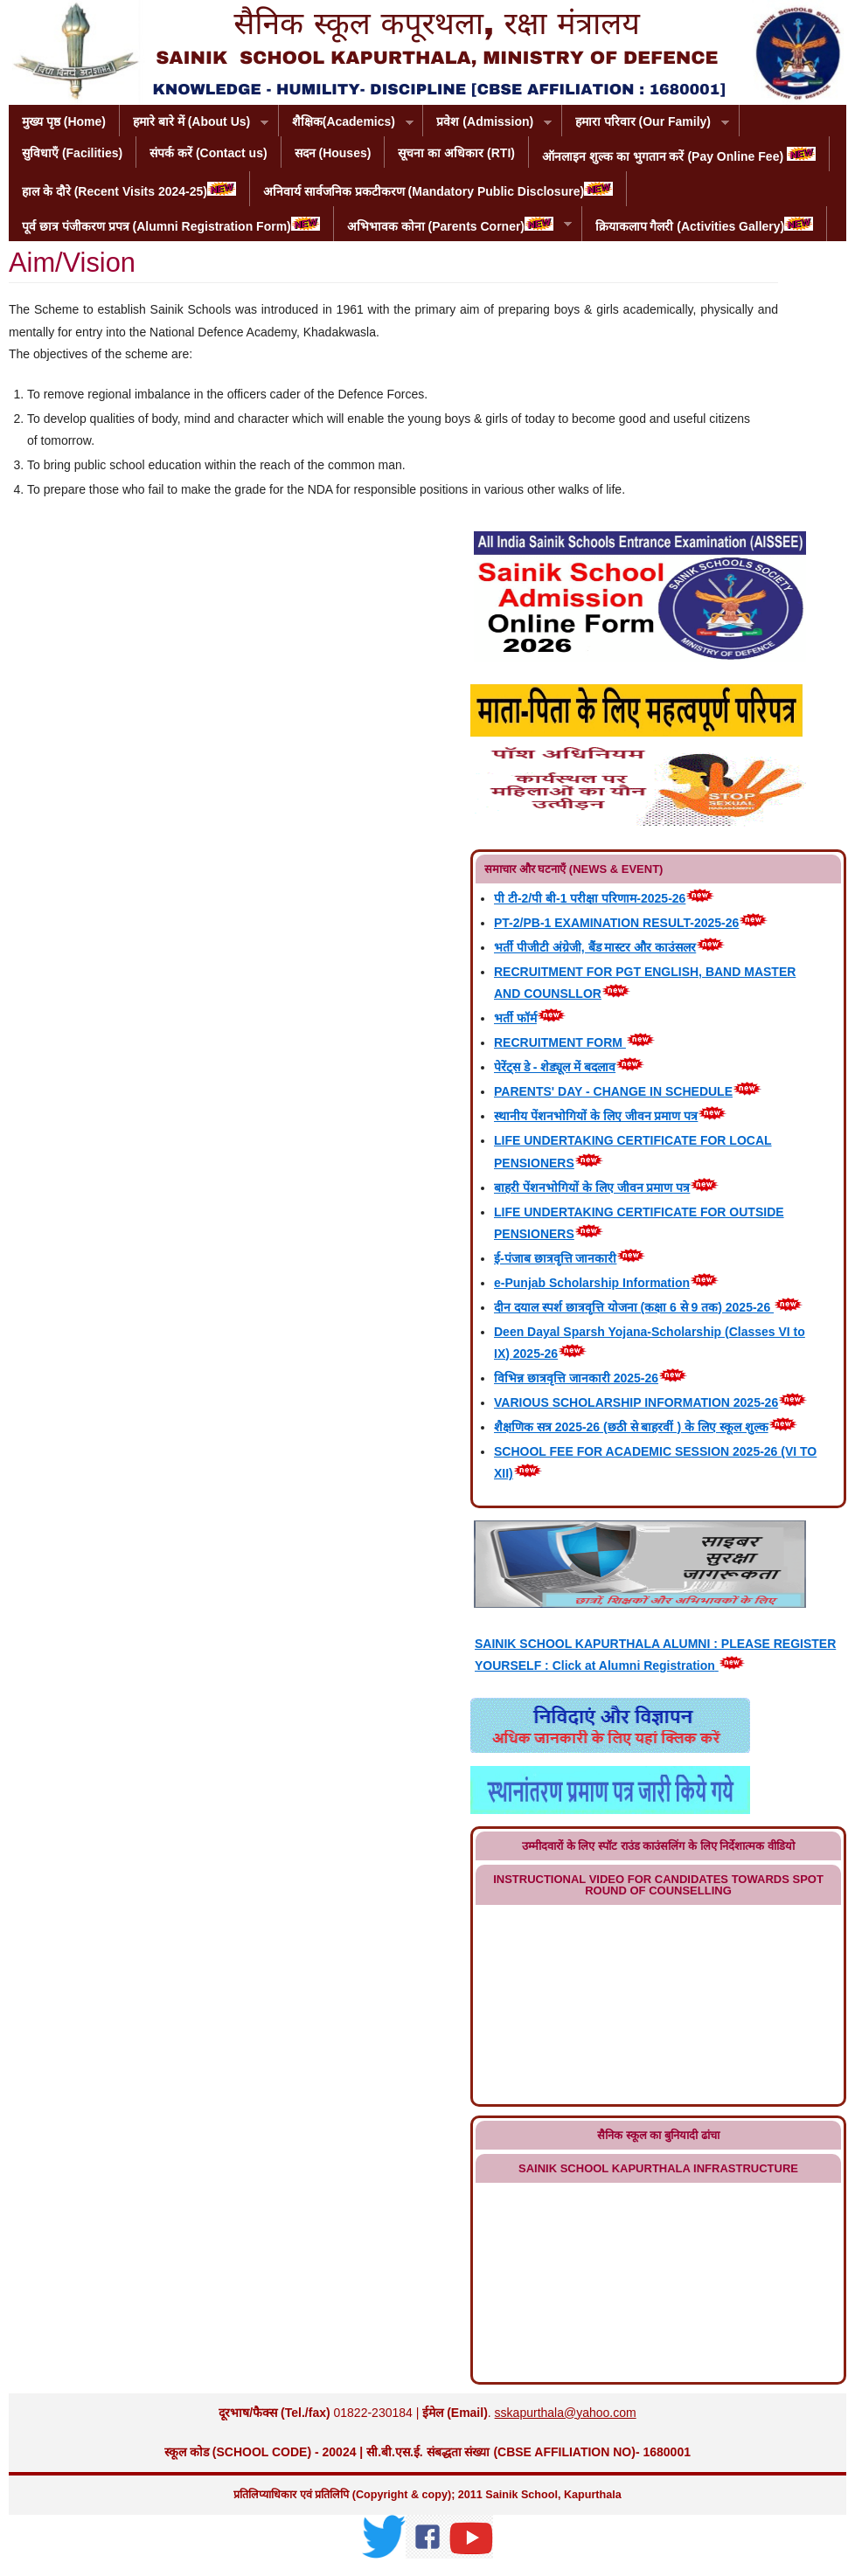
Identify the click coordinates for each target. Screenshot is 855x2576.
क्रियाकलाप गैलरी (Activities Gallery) (704, 225)
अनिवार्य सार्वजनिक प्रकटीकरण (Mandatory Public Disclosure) (438, 190)
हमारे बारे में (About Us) (194, 122)
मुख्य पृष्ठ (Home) (64, 121)
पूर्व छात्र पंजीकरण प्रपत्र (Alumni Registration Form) (171, 225)
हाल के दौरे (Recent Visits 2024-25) (129, 190)
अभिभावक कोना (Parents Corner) (453, 225)
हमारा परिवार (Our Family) (645, 122)
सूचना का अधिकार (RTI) (456, 153)
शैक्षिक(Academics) (346, 122)
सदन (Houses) (333, 153)
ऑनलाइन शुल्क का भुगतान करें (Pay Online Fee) (679, 155)
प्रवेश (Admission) (487, 122)
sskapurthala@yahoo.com (565, 2413)
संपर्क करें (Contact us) (208, 153)
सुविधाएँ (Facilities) (72, 153)
